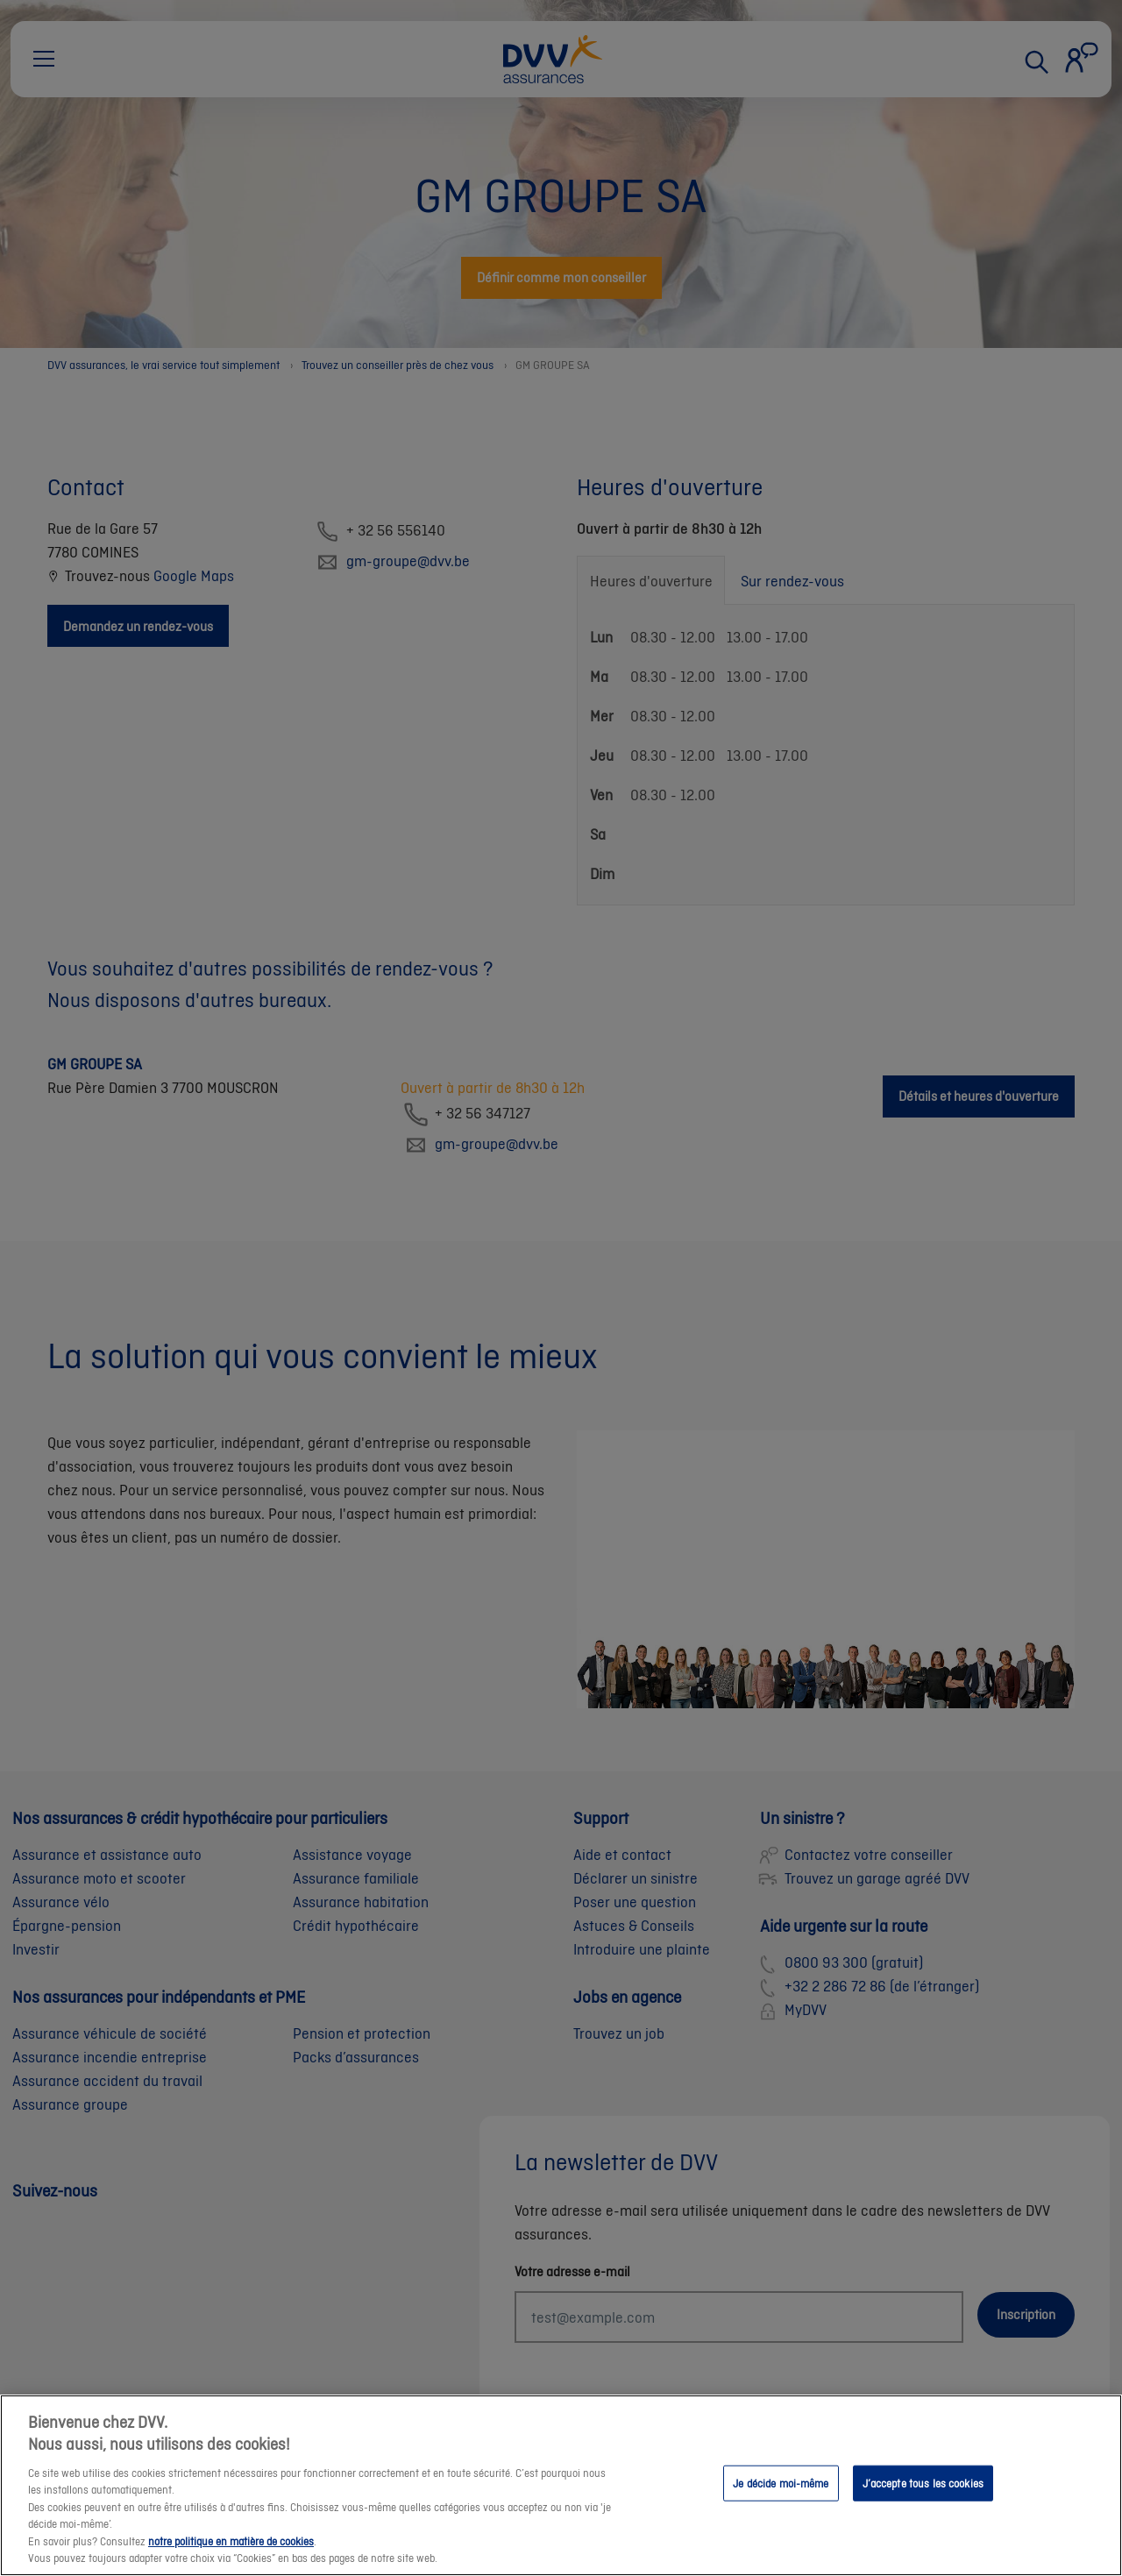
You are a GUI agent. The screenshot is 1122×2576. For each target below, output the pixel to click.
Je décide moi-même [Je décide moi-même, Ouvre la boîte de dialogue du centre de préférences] (780, 2496)
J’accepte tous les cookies (923, 2496)
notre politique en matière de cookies (231, 2554)
